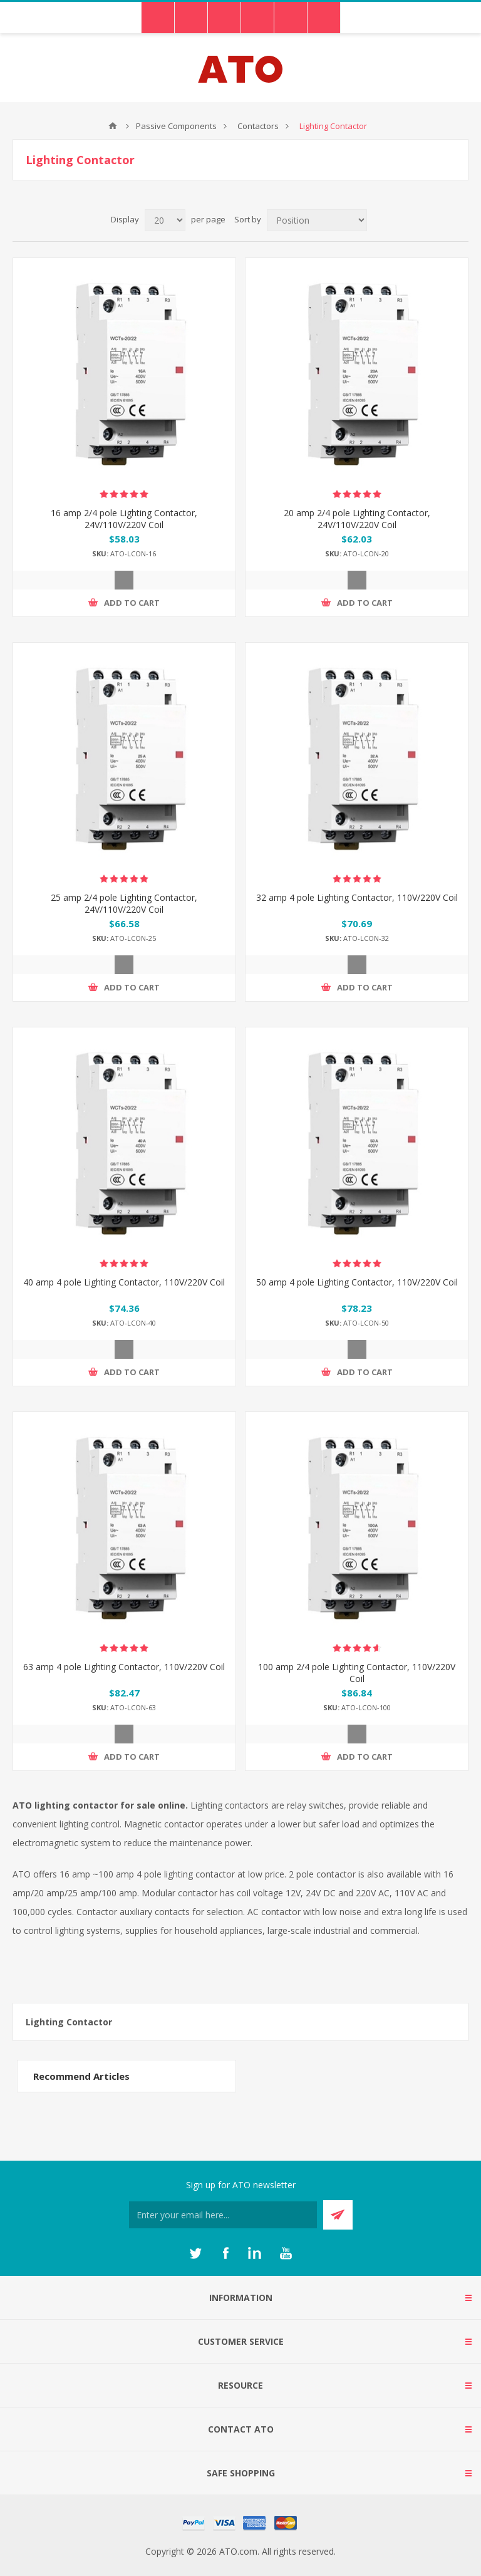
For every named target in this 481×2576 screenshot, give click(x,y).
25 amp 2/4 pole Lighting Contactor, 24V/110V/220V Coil (124, 903)
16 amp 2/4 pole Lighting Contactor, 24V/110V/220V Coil (124, 519)
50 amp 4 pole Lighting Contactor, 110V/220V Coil (357, 1282)
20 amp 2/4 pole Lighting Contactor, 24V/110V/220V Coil (357, 519)
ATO (112, 126)
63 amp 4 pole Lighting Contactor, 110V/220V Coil (124, 1667)
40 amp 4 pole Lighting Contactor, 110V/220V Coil (124, 1282)
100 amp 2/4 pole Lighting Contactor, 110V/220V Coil (356, 1673)
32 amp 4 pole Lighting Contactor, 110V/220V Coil (357, 897)
